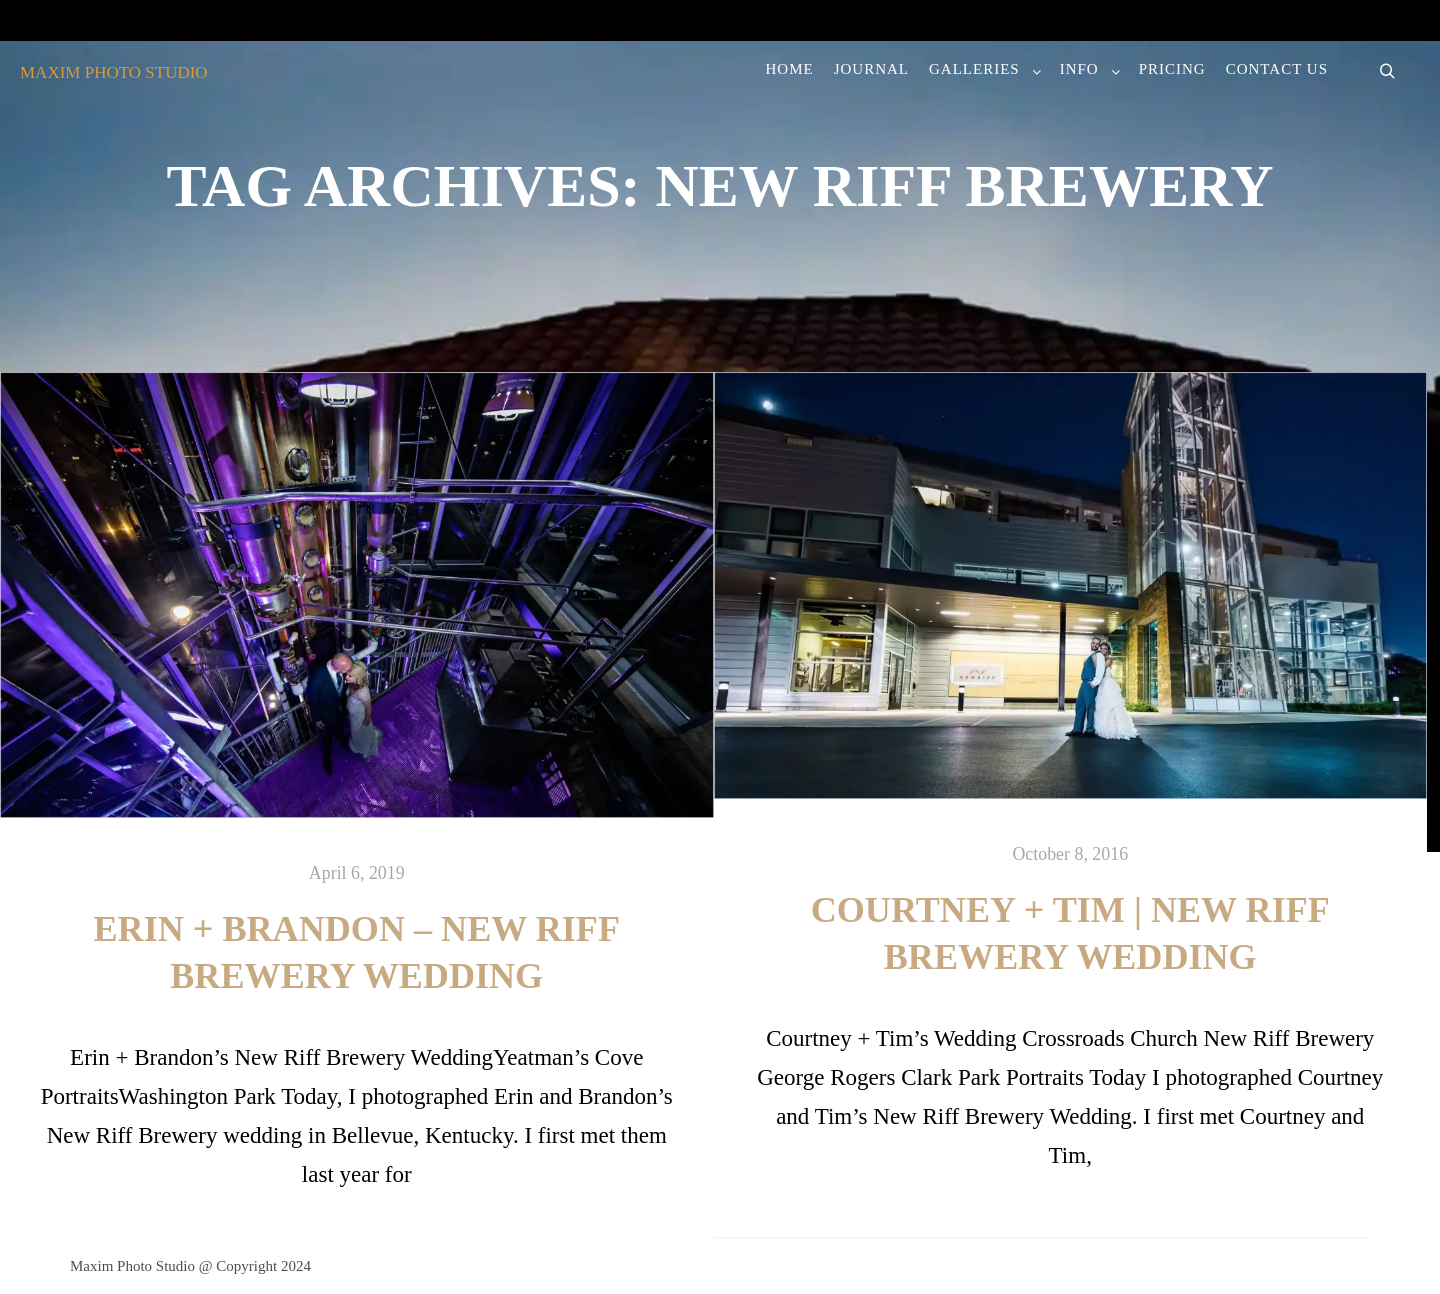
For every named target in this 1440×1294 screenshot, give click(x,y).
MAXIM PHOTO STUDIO (114, 72)
